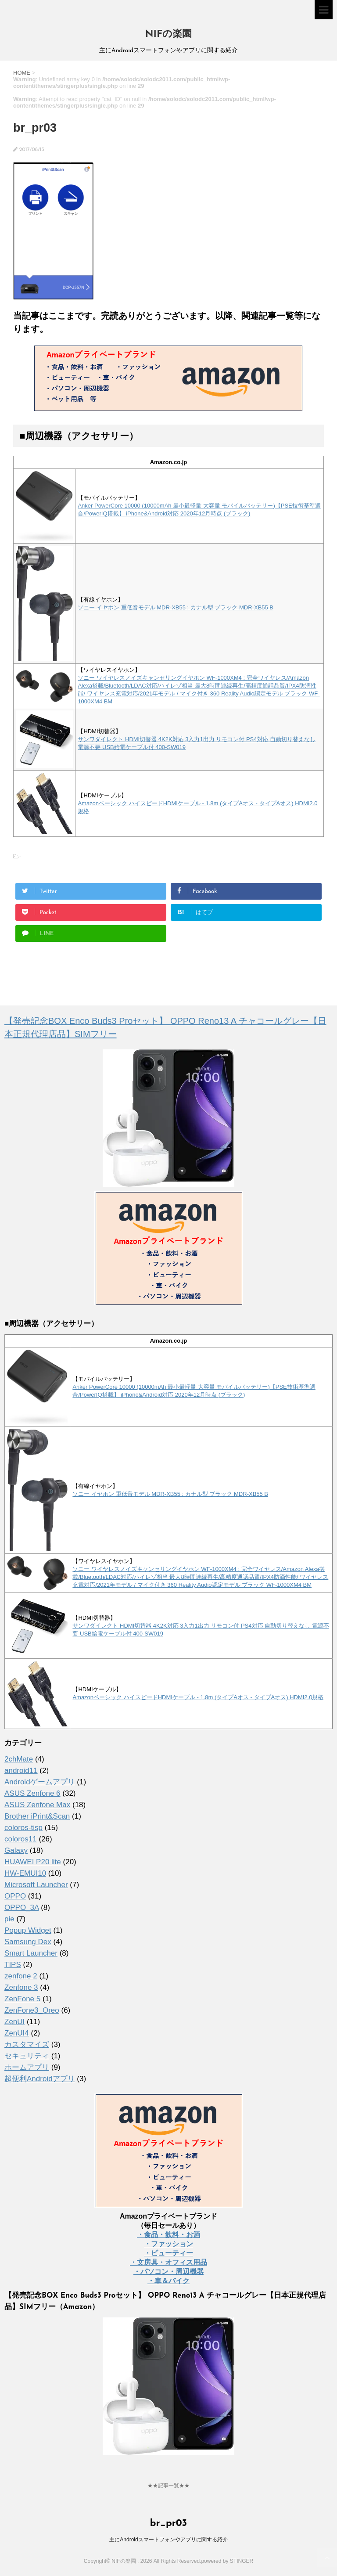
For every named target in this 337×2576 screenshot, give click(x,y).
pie (9, 1919)
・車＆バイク (168, 2280)
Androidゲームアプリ (39, 1782)
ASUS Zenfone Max (37, 1805)
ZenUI (14, 2022)
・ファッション (168, 2244)
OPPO (15, 1896)
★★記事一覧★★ (168, 2485)
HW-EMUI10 (25, 1873)
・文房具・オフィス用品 (168, 2262)
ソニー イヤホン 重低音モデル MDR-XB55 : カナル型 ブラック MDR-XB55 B (175, 607)
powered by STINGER (227, 2561)
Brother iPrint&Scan (37, 1816)
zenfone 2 (20, 1976)
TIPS (12, 1964)
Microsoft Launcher (36, 1885)
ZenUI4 (16, 2033)
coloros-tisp (23, 1827)
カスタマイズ (26, 2044)
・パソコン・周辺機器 (168, 2271)
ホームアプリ (26, 2067)
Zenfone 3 (21, 1987)
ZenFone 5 (22, 1999)
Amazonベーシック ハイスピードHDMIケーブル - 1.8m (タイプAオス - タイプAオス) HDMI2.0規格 (197, 1697)
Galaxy (16, 1850)
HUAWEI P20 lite (32, 1862)
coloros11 (20, 1839)
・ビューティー (168, 2253)
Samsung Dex (27, 1942)
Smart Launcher (30, 1953)
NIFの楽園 (168, 34)
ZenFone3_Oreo (31, 2010)
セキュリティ (26, 2056)
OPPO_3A (21, 1907)
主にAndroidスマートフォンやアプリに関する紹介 (168, 2539)
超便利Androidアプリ (39, 2079)
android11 (21, 1770)
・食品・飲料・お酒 (168, 2234)
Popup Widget (27, 1930)
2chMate (18, 1759)
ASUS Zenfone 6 (32, 1793)
